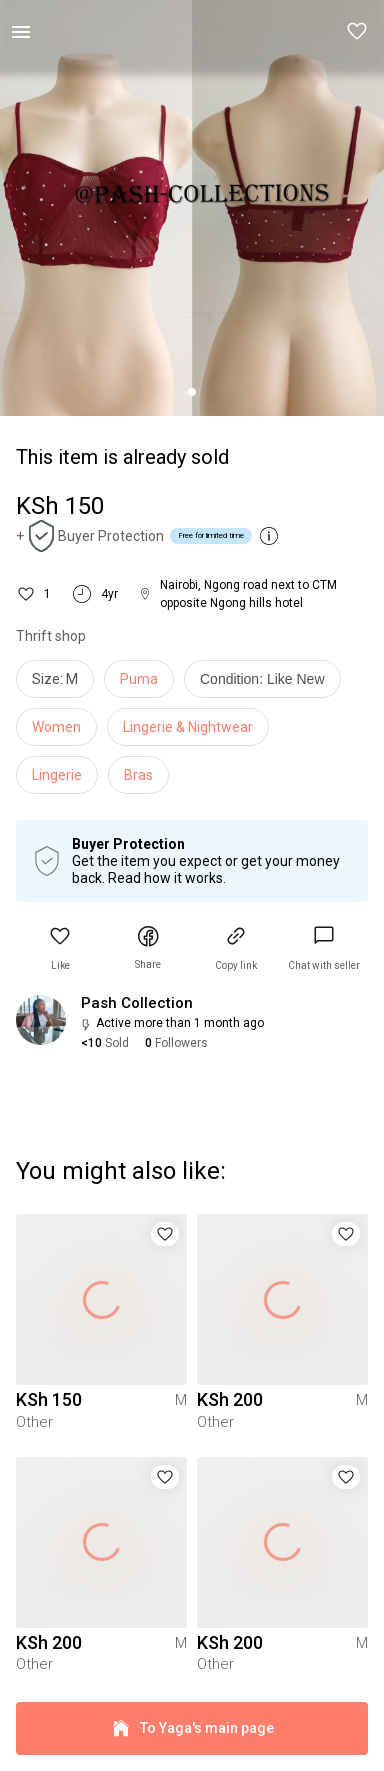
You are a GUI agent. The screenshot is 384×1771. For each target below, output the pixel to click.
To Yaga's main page (192, 1728)
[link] (324, 948)
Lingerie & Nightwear (188, 727)
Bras (138, 775)
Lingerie (57, 775)
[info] (267, 684)
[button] (358, 32)
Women (56, 727)
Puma (139, 679)
